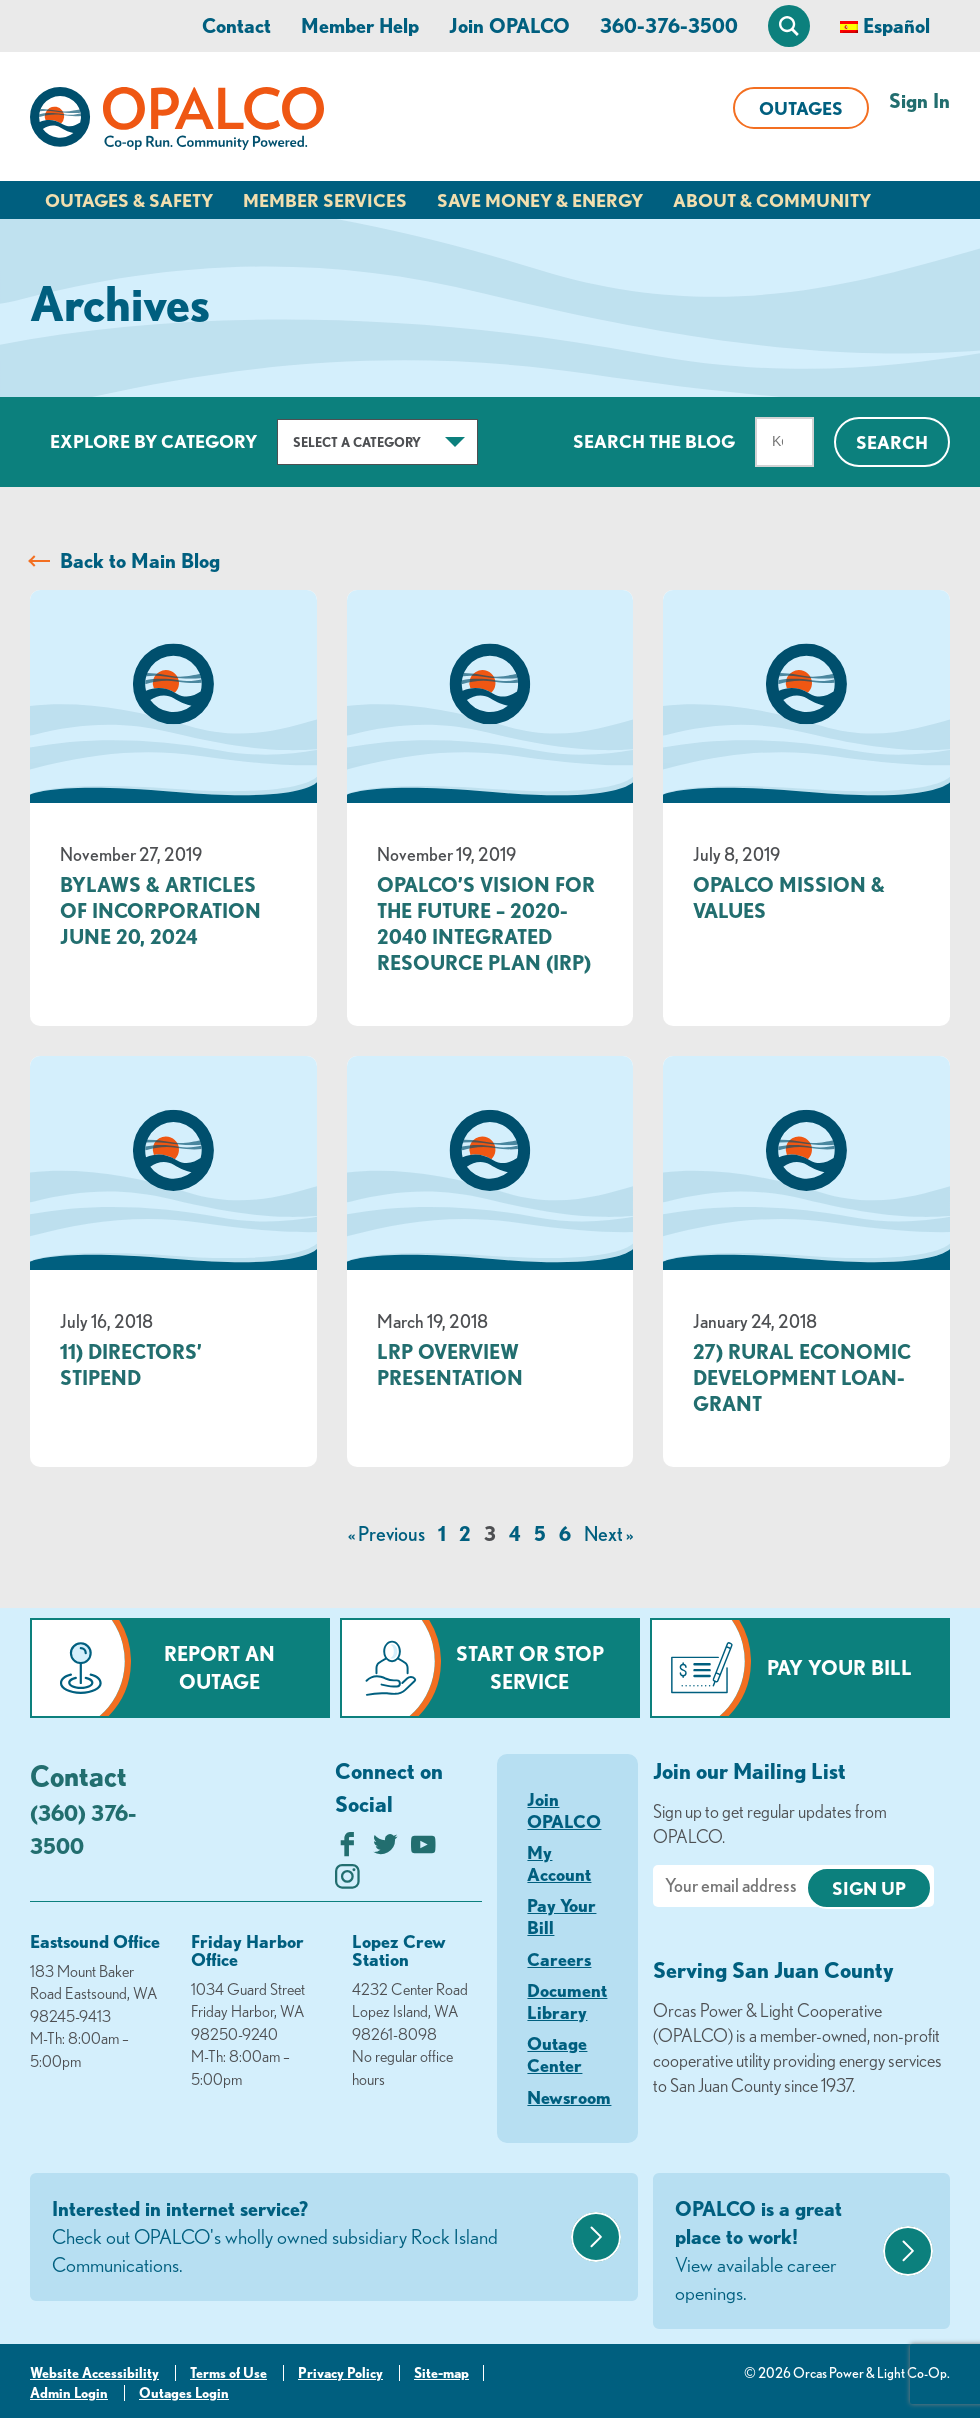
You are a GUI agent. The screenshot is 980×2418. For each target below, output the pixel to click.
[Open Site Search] (789, 26)
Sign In (919, 100)
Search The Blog (654, 441)
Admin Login (69, 2393)
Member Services (325, 200)
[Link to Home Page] (177, 122)
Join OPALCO (509, 25)
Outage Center (557, 2054)
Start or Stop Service (530, 1667)
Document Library (567, 2001)
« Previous (386, 1533)
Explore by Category (153, 441)
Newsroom (569, 2097)
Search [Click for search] (892, 442)
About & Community (772, 200)
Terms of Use (228, 2373)
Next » (608, 1533)
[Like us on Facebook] (347, 1849)
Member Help (360, 25)
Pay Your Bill (839, 1667)
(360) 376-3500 (83, 1829)
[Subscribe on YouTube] (423, 1849)
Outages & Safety (129, 200)
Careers (559, 1959)
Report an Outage (219, 1667)
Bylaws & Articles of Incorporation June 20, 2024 (160, 910)
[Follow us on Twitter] (385, 1849)
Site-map (441, 2373)
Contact (236, 25)
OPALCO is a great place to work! (776, 2252)
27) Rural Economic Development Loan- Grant (802, 1377)
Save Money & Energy (540, 200)
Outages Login (184, 2393)
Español (896, 25)
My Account (559, 1863)
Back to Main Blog (140, 560)
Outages (801, 108)
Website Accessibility (94, 2373)
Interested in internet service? (309, 2238)
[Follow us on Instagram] (347, 1881)
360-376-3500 (669, 25)
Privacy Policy (340, 2373)
